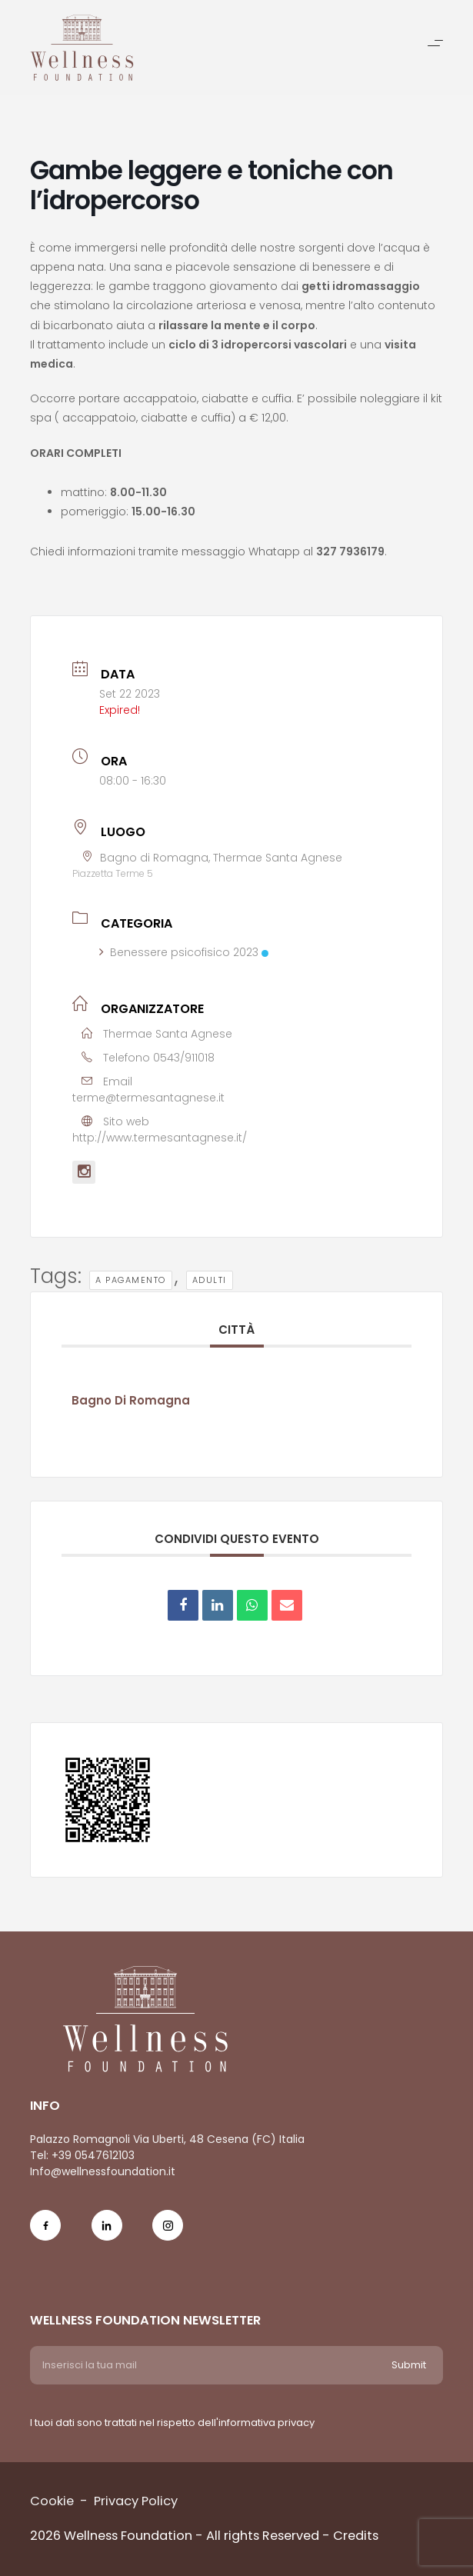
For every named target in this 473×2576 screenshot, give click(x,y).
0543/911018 (184, 1057)
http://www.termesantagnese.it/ (159, 1137)
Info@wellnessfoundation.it (102, 2171)
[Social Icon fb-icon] (45, 2235)
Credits (355, 2535)
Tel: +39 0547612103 (82, 2155)
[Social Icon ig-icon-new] (167, 2235)
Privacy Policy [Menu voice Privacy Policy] (136, 2501)
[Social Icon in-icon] (107, 2235)
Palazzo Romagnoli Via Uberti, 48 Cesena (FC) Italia (167, 2139)
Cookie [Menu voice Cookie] (52, 2501)
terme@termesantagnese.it (148, 1097)
